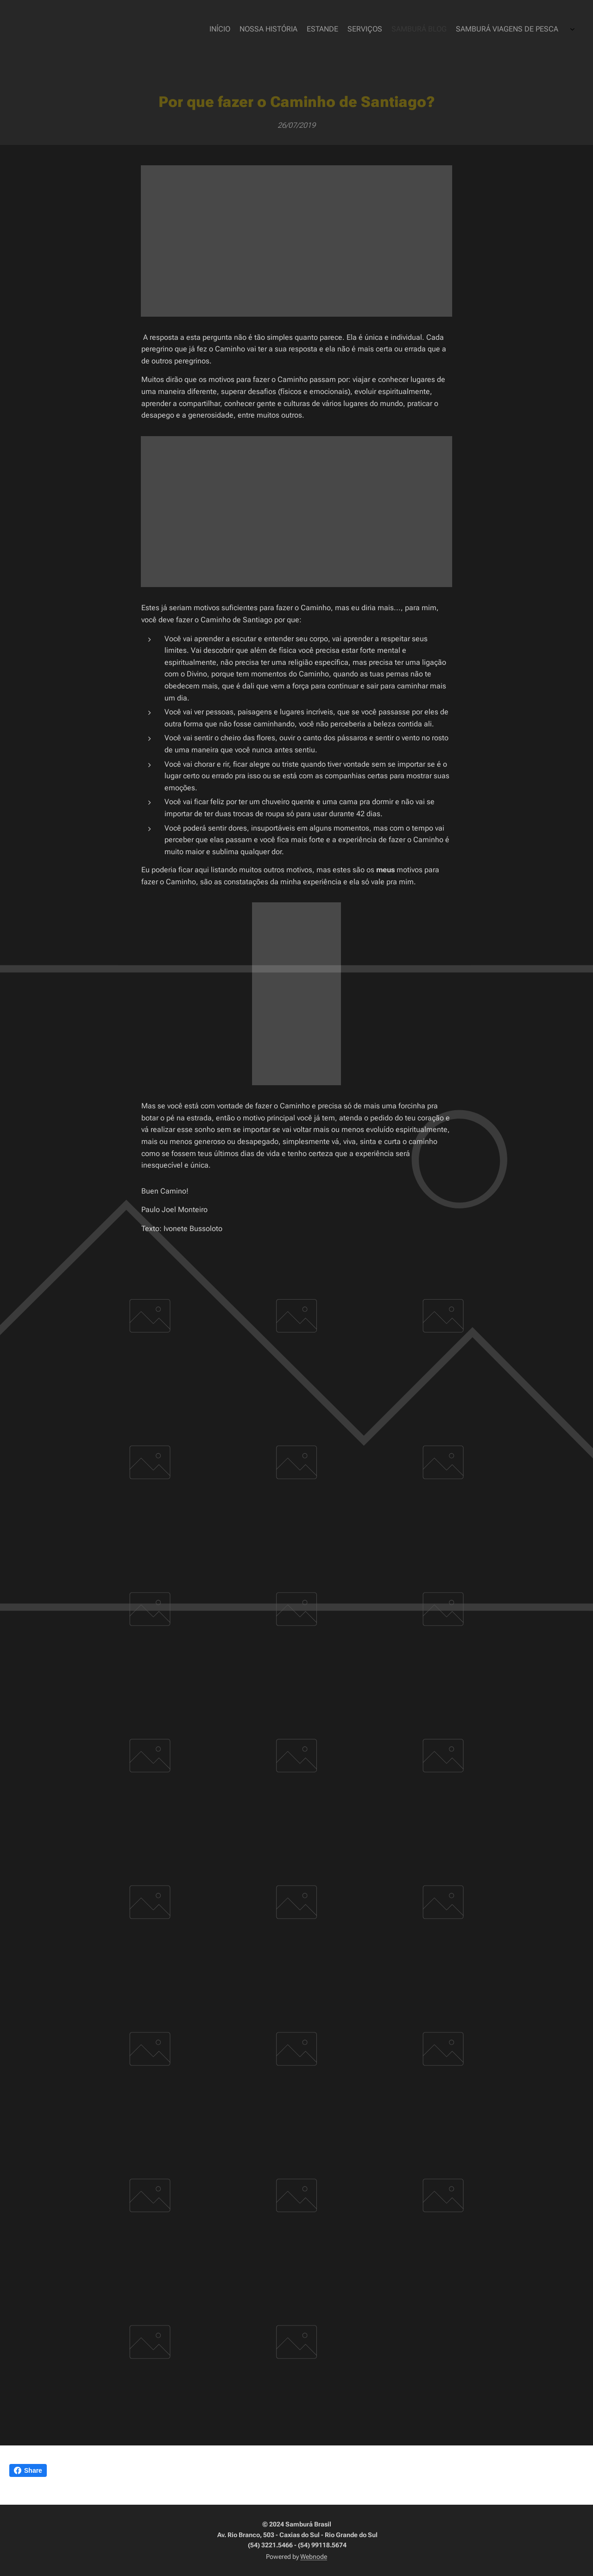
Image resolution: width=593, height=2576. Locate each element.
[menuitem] (510, 30)
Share (28, 2470)
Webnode (313, 2556)
